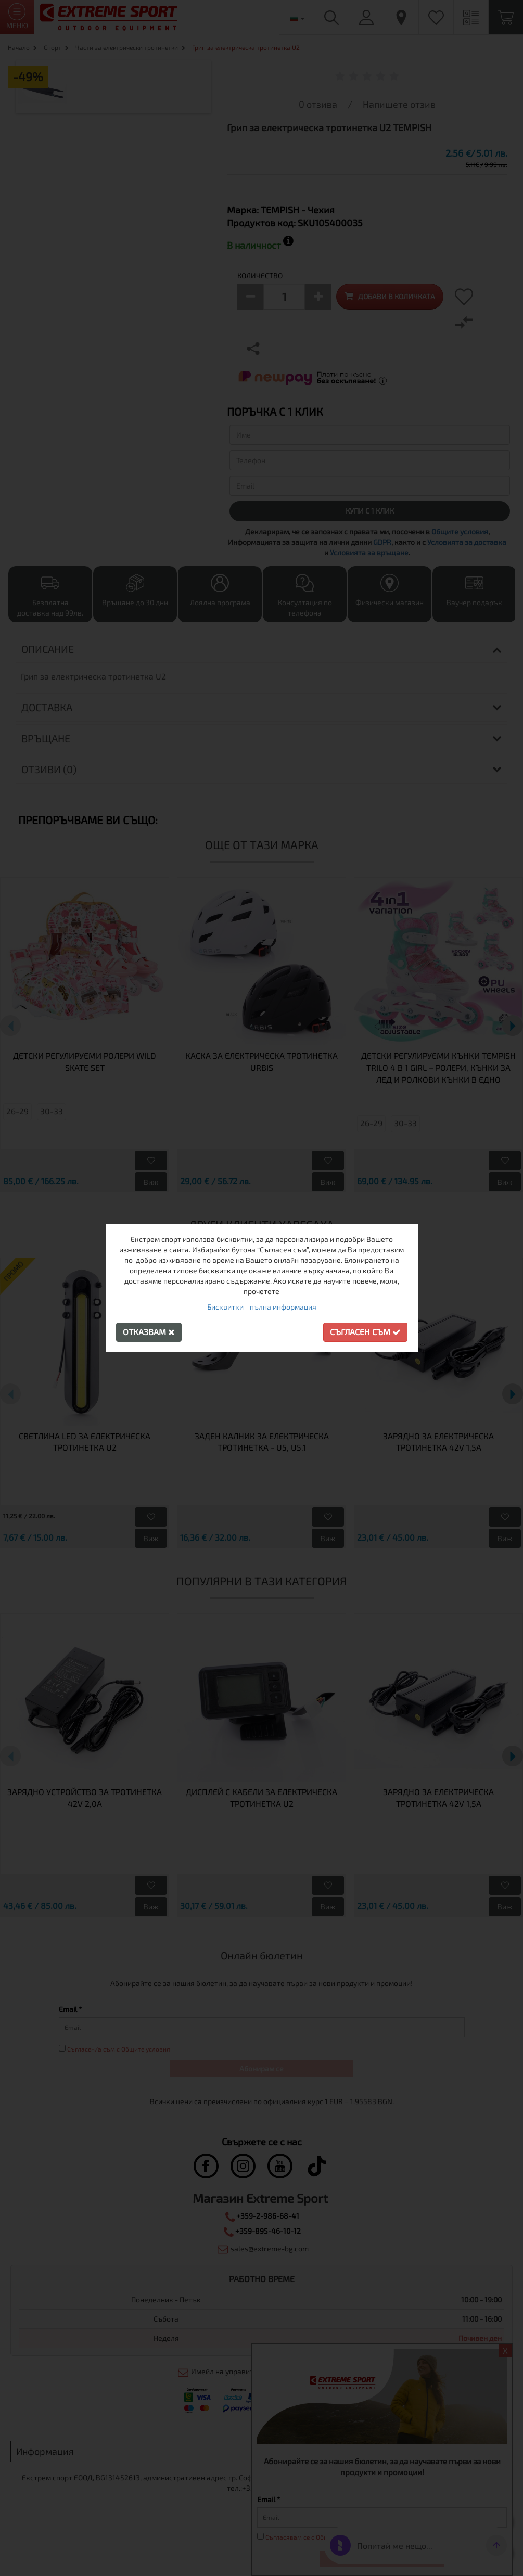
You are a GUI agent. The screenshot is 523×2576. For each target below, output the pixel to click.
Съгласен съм (365, 1332)
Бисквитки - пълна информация (261, 1306)
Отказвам (149, 1332)
